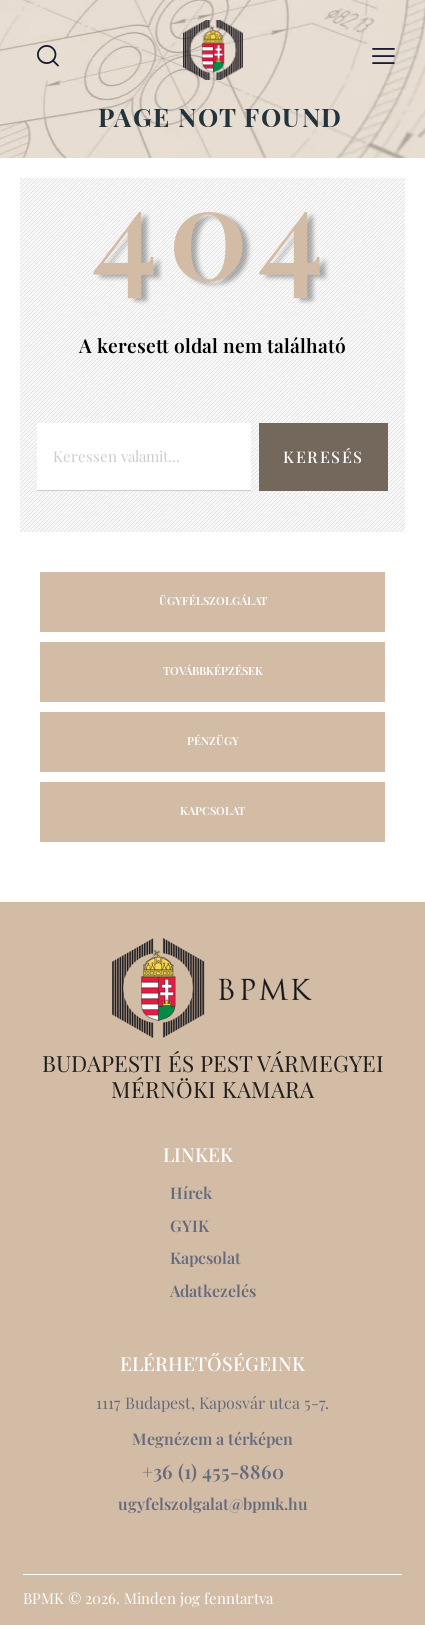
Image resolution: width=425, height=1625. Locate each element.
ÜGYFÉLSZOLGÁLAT (213, 600)
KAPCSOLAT (212, 810)
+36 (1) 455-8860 (213, 1471)
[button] (383, 54)
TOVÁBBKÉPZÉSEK (213, 670)
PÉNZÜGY (213, 740)
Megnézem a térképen (212, 1438)
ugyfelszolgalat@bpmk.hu (213, 1503)
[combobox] (144, 457)
